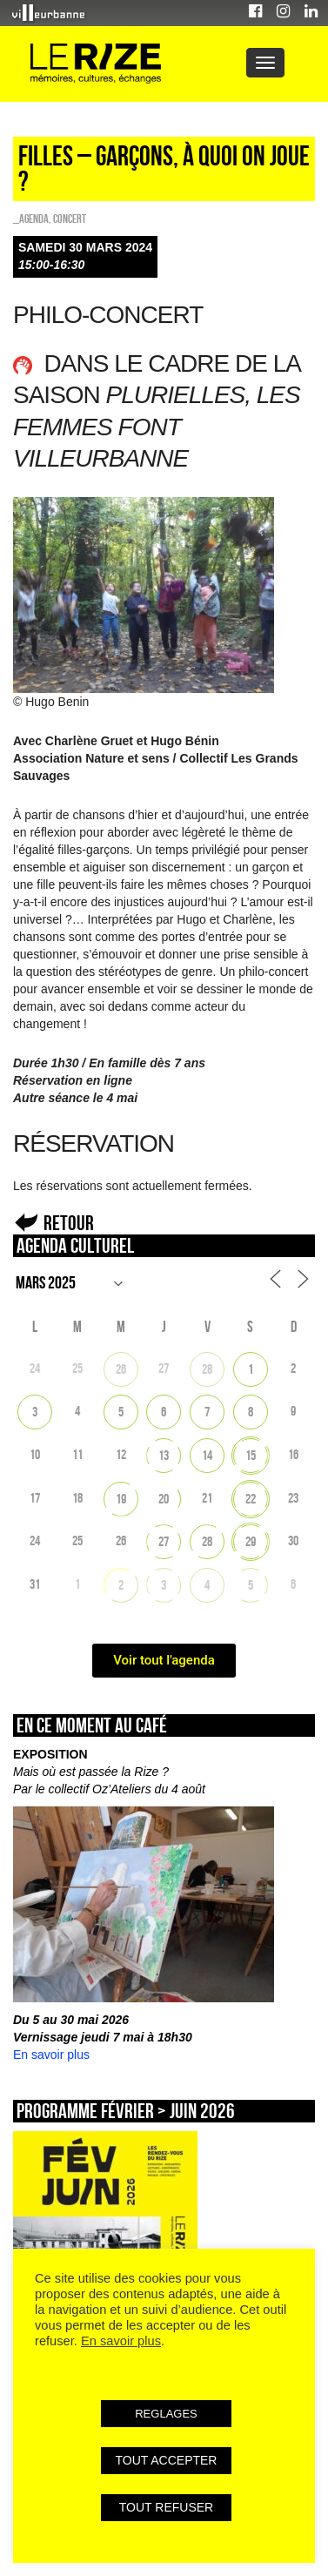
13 (163, 1455)
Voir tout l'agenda (164, 1660)
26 (121, 1369)
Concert (69, 218)
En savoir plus (51, 2054)
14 (207, 1455)
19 (121, 1498)
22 (250, 1498)
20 (163, 1498)
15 (250, 1455)
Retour (69, 1222)
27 (163, 1541)
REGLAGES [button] (166, 2413)
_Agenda (31, 218)
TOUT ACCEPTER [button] (167, 2460)
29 (250, 1541)
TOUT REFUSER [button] (166, 2507)
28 (207, 1369)
